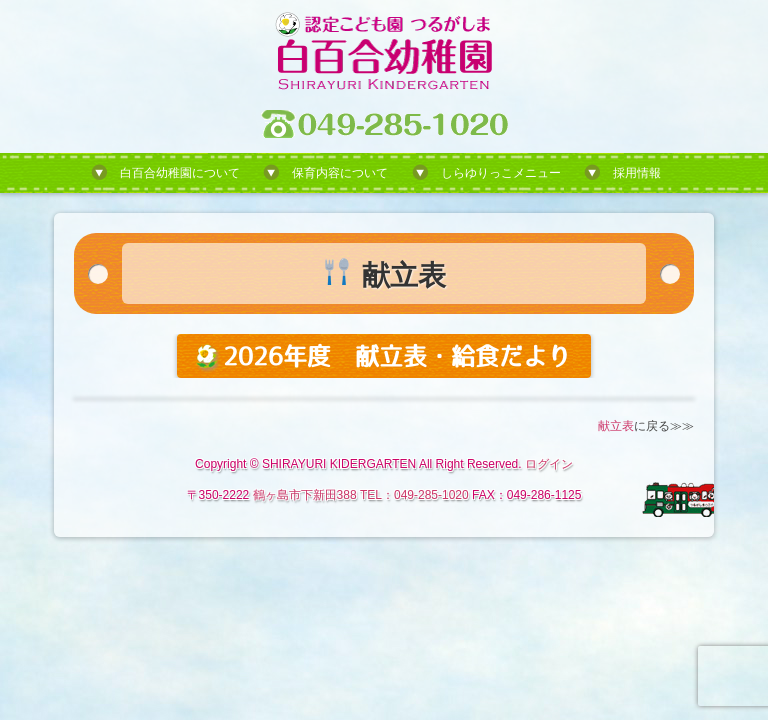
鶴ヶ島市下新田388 (305, 495)
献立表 (616, 426)
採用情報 (637, 173)
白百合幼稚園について (180, 173)
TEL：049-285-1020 (414, 495)
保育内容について (340, 173)
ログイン (549, 464)
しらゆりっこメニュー (501, 173)
